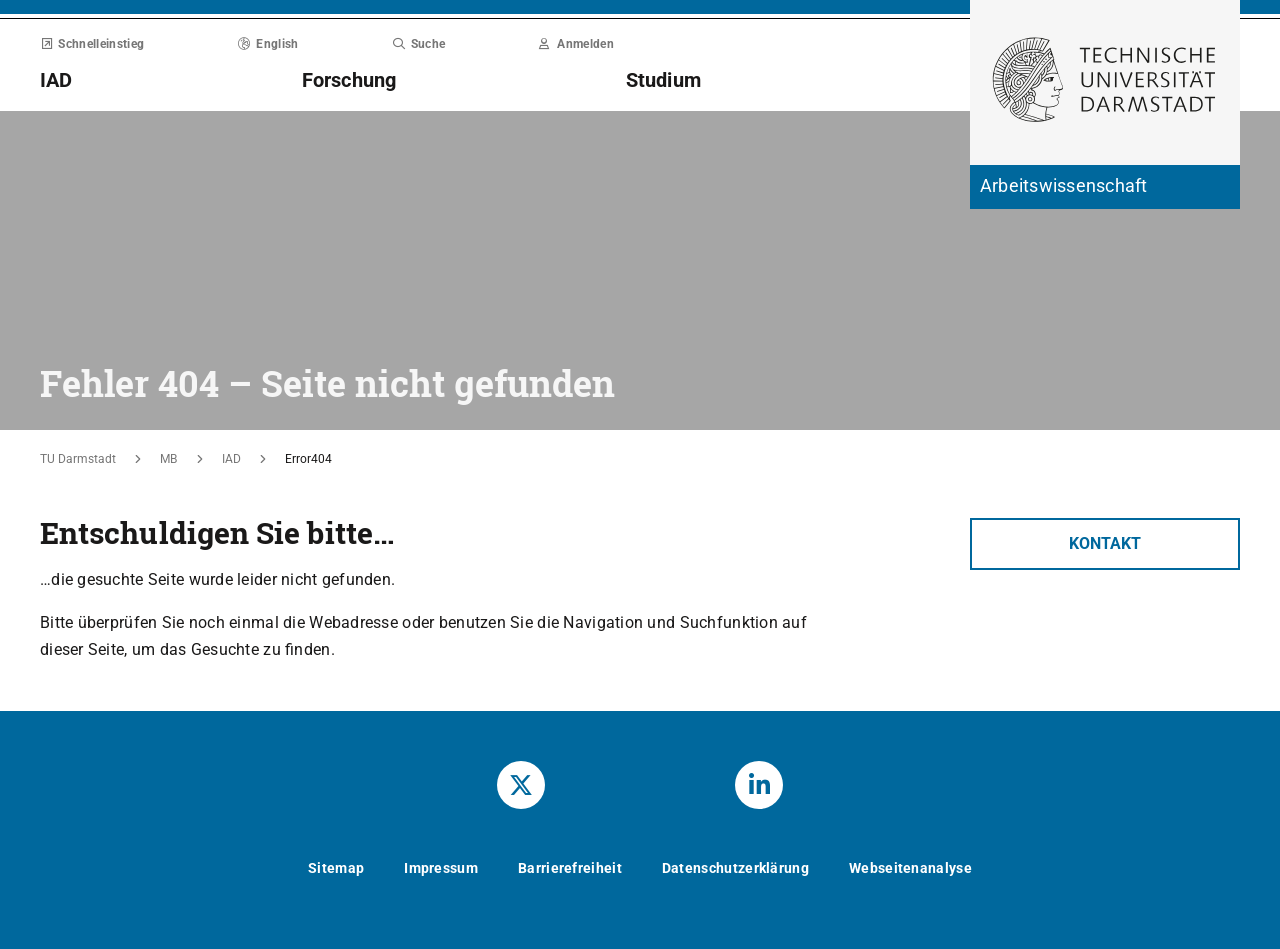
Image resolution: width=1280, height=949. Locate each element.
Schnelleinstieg (92, 44)
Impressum (441, 868)
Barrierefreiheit (570, 868)
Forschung (349, 80)
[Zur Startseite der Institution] (1105, 187)
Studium (664, 80)
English (268, 44)
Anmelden (576, 44)
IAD (56, 80)
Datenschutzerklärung (735, 868)
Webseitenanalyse (910, 868)
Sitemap (336, 868)
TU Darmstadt (78, 459)
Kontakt (1105, 543)
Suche (418, 44)
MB (168, 459)
